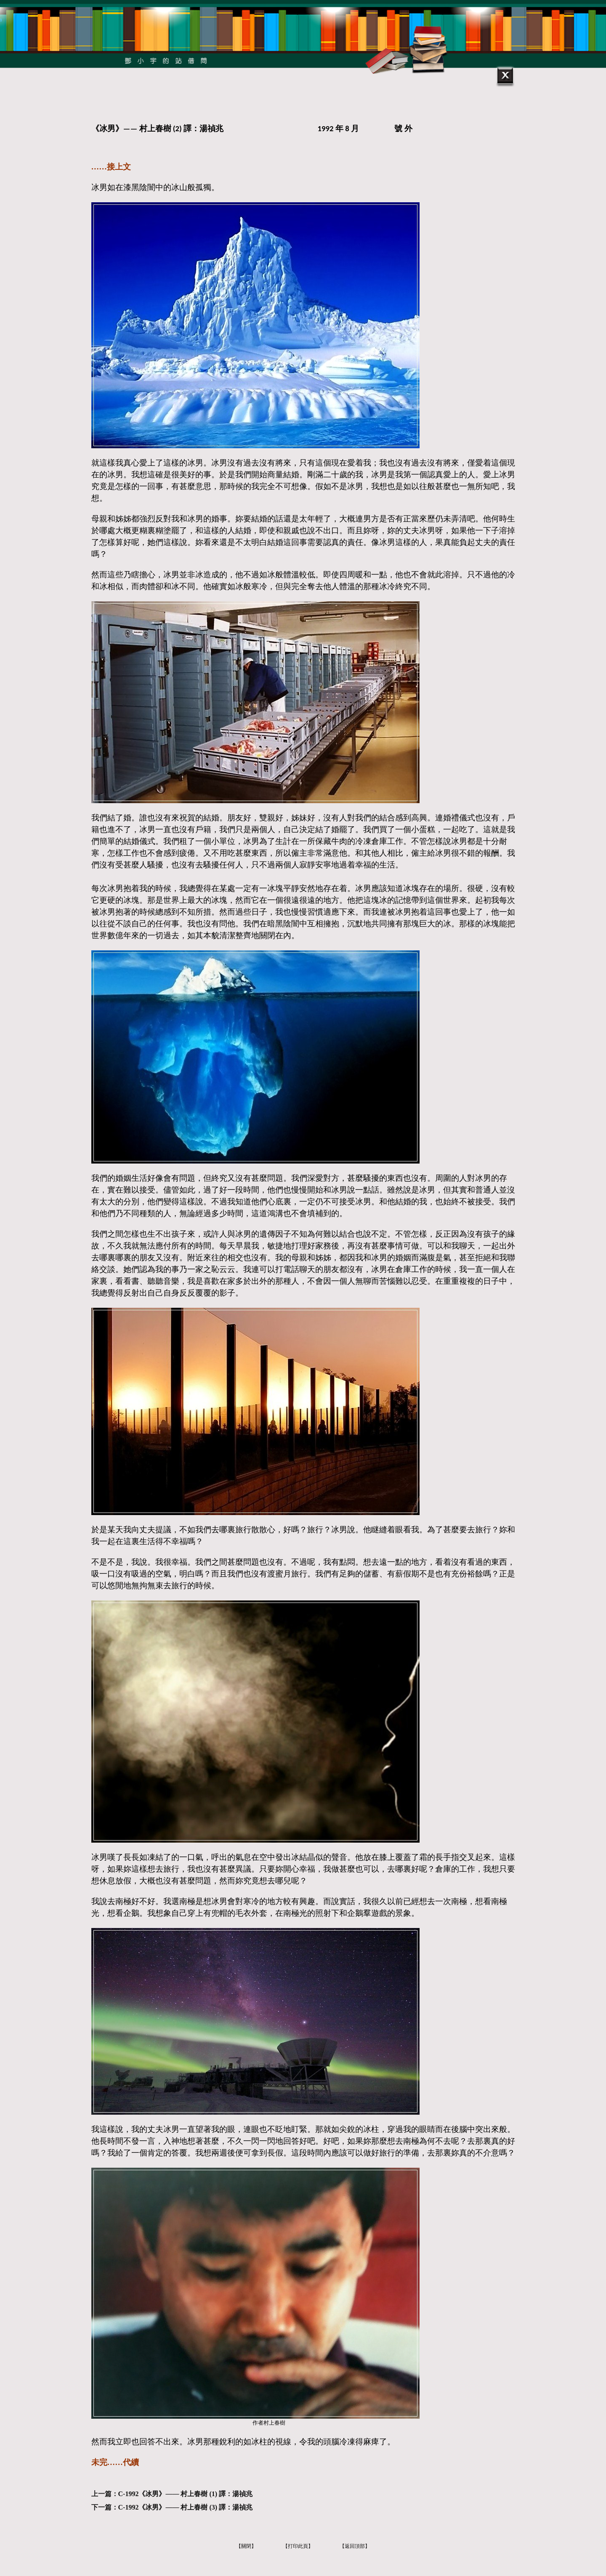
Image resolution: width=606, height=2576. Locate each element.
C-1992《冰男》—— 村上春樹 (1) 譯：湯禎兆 (185, 2493)
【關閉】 (246, 2546)
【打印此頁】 (298, 2546)
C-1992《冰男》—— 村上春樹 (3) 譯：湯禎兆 (185, 2507)
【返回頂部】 (355, 2546)
